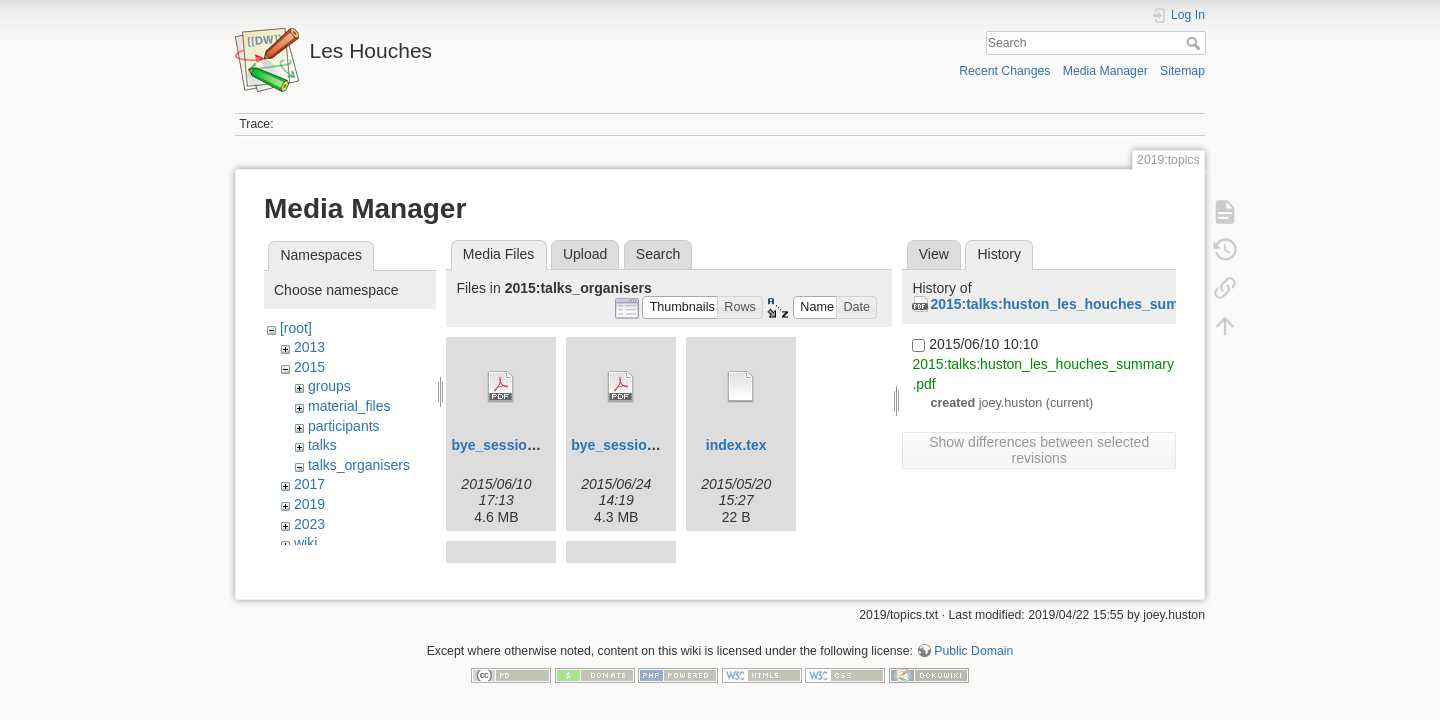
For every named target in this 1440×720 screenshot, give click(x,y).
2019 (309, 504)
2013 (309, 347)
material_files (349, 406)
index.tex (736, 445)
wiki (305, 543)
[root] (296, 328)
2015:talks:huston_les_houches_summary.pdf (1083, 304)
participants (344, 426)
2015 (309, 367)
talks (322, 445)
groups (329, 386)
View (934, 254)
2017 (309, 484)
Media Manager (1105, 71)
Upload (585, 254)
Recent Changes (1004, 71)
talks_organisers (359, 465)
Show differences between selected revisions (1039, 450)
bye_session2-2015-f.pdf (652, 445)
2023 (309, 524)
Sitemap (1182, 71)
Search (1195, 43)
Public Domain (973, 654)
